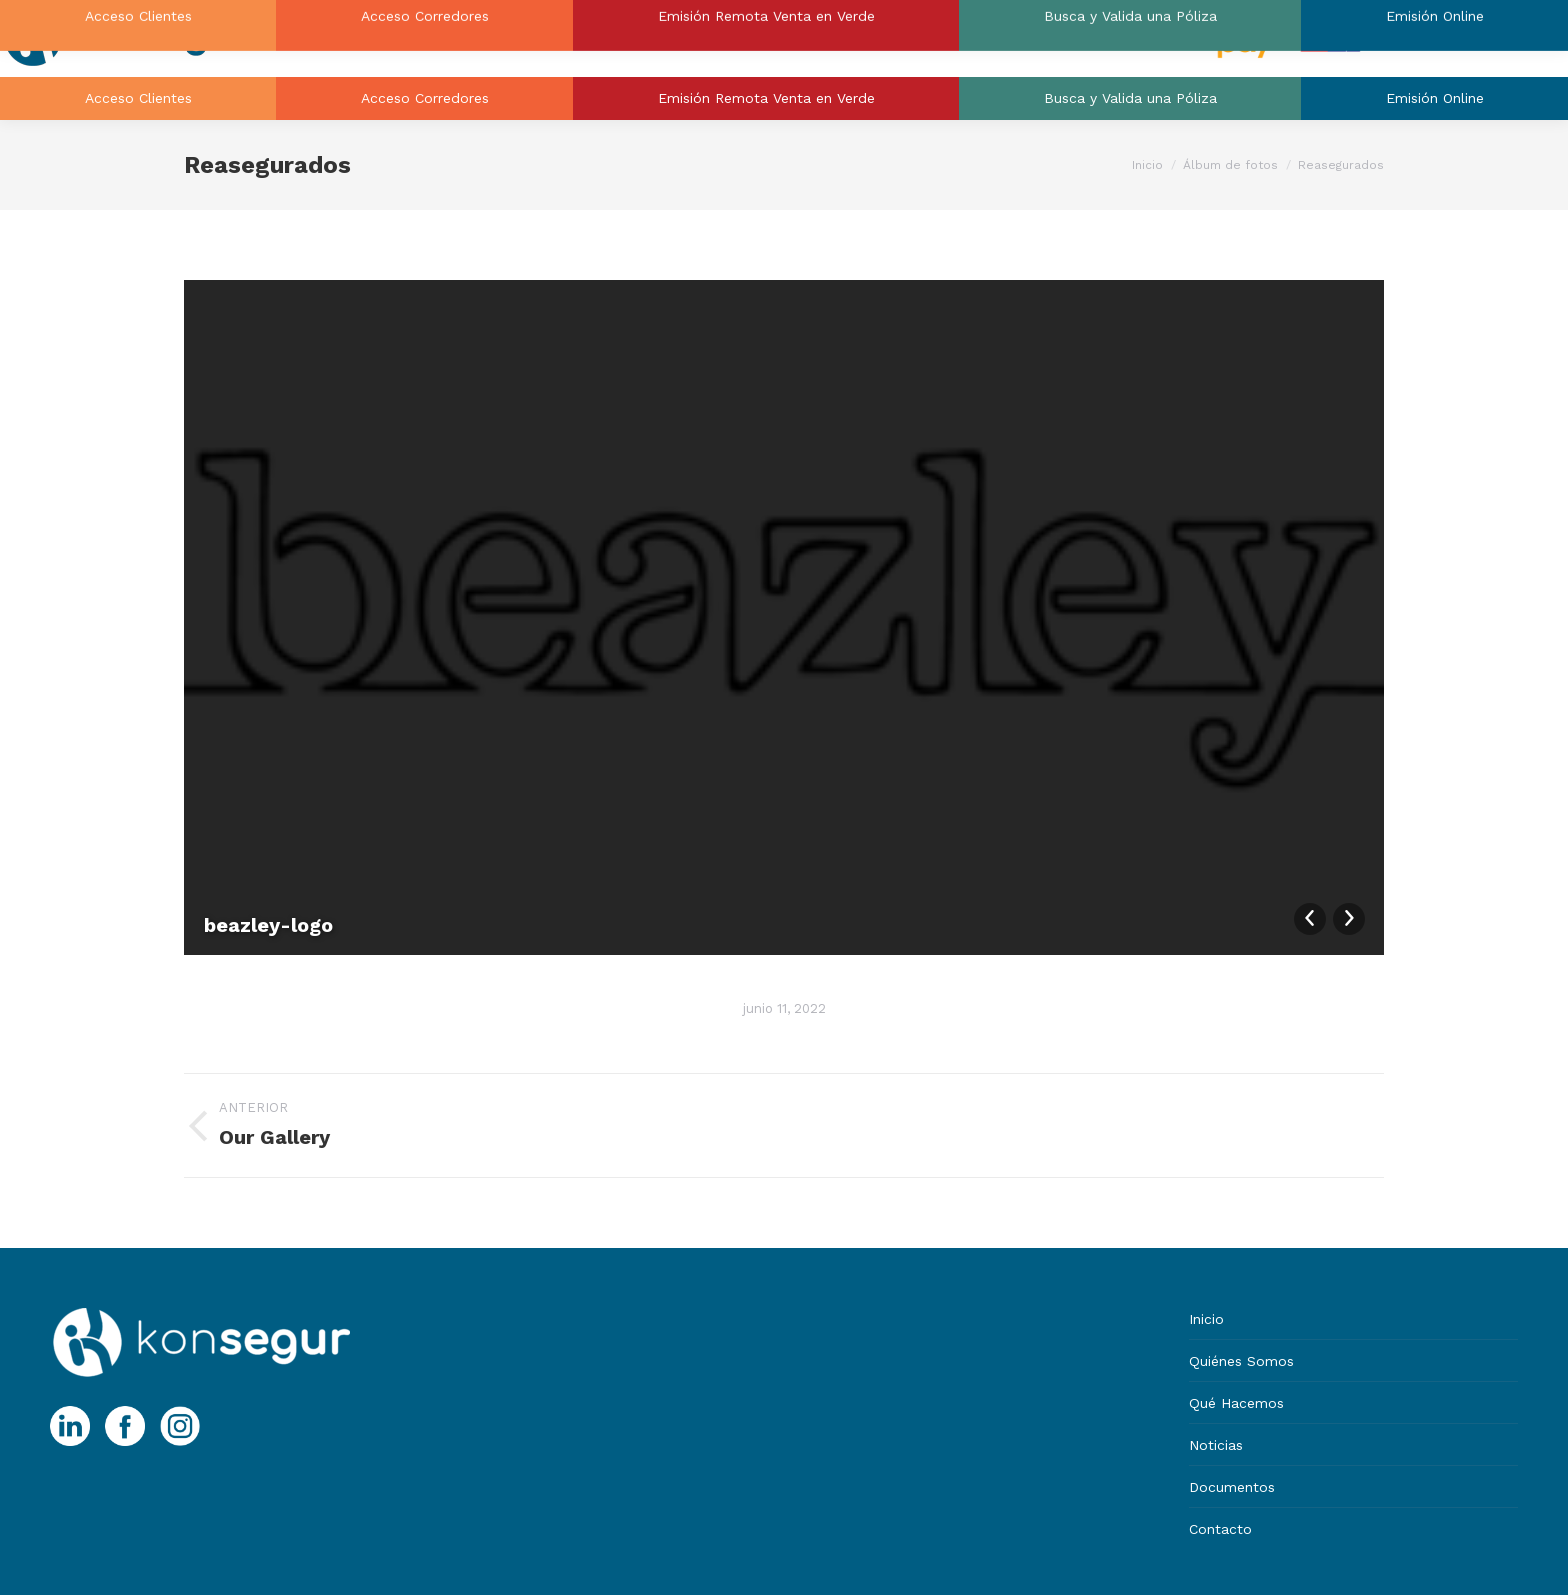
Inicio (1206, 1319)
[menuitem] (138, 98)
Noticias (1216, 1445)
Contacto (1220, 1529)
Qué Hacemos (1236, 1403)
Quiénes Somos (1241, 1361)
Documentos (1232, 1487)
